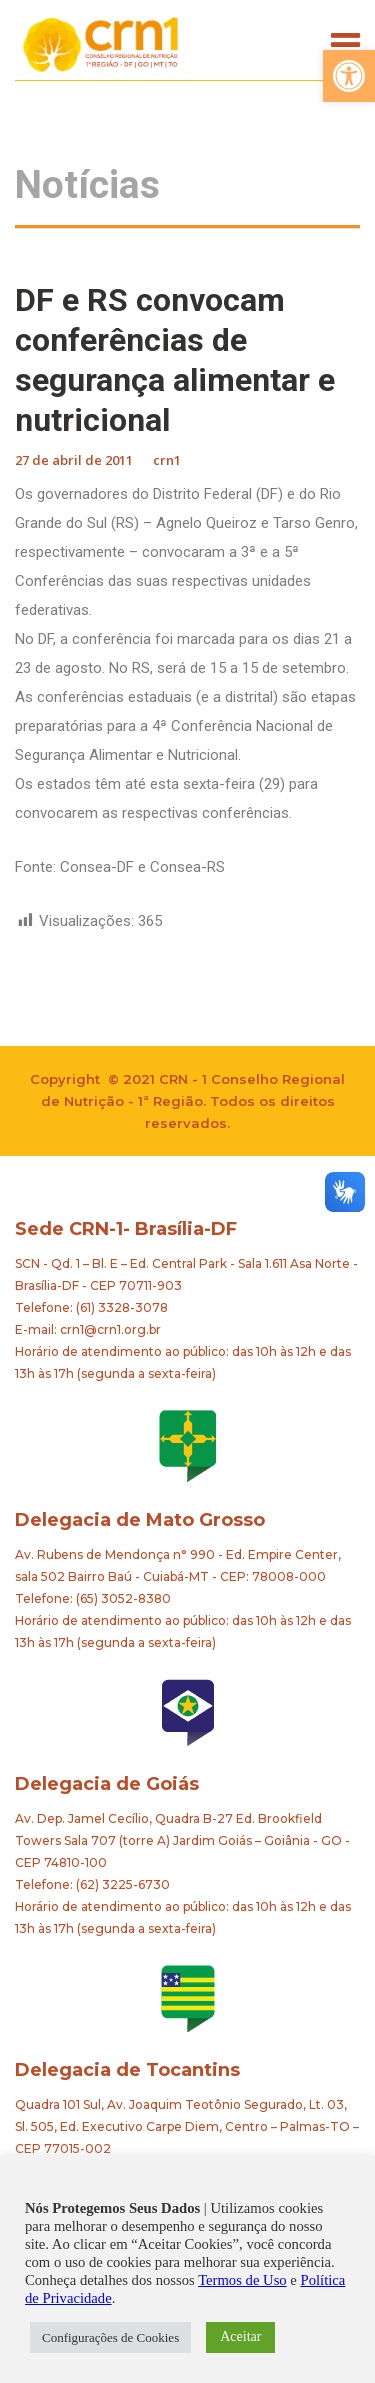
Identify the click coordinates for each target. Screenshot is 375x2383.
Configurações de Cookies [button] (110, 2337)
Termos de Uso (242, 2280)
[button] (349, 76)
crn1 (167, 460)
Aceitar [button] (240, 2336)
